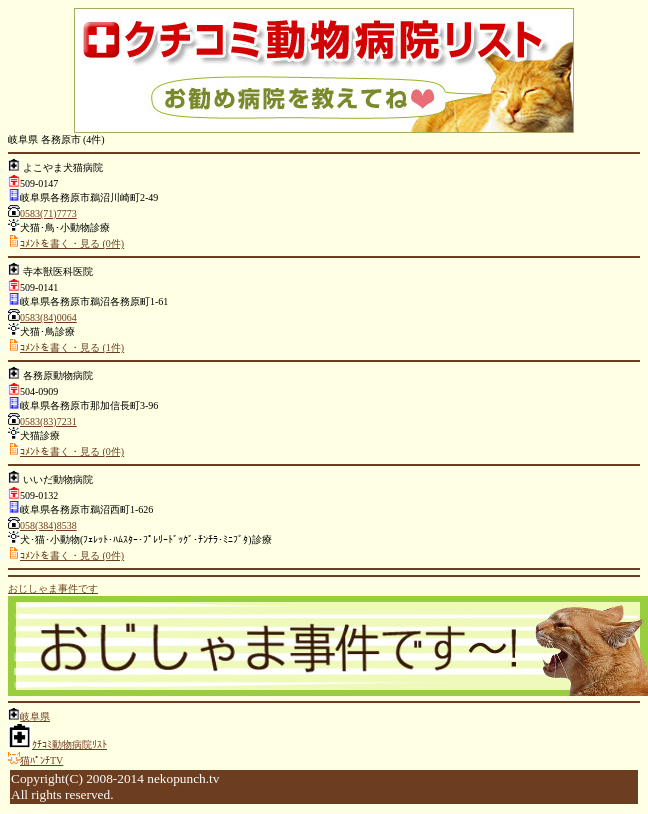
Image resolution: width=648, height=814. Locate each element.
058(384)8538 (48, 525)
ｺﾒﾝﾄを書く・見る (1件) (72, 347)
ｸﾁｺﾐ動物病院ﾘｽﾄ (69, 744)
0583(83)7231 (48, 421)
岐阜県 (35, 716)
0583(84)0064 (48, 317)
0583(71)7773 (48, 213)
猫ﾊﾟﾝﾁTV (41, 760)
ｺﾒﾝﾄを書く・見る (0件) (72, 243)
